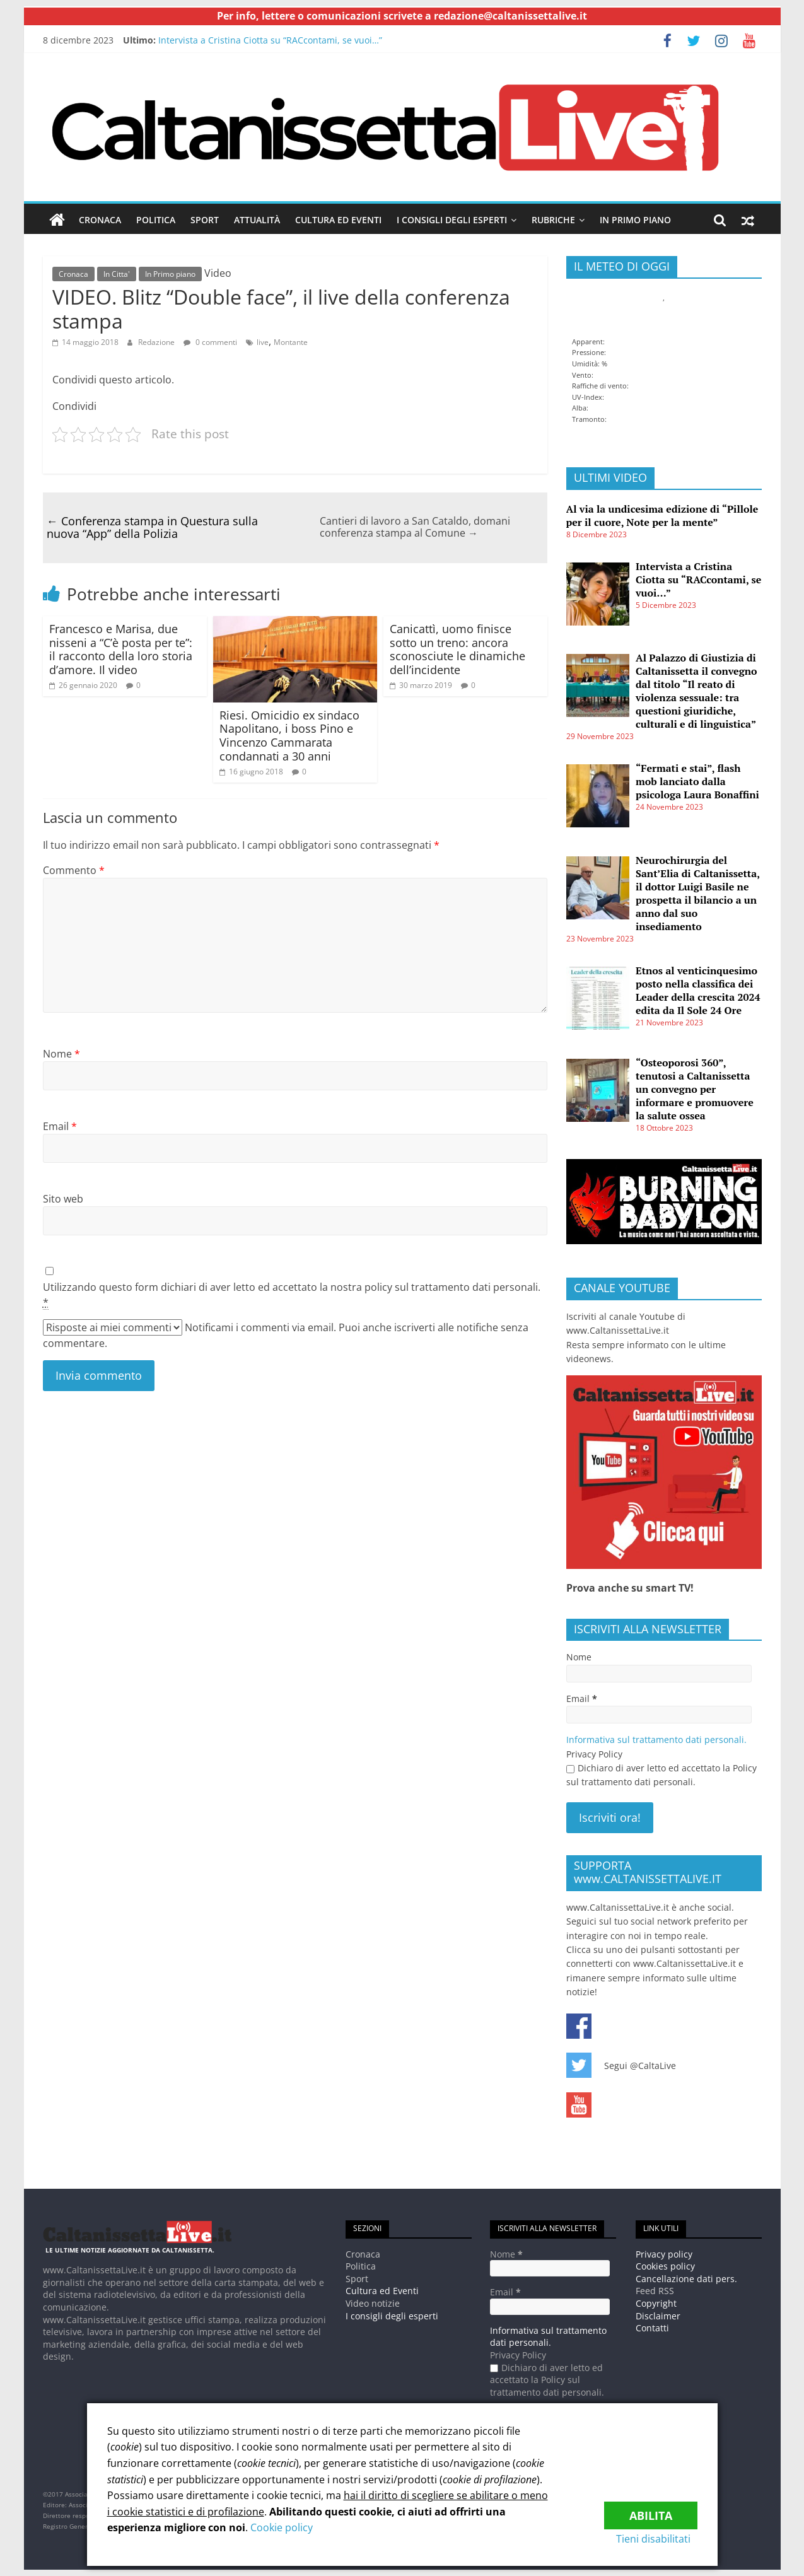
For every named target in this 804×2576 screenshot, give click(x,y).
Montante (291, 341)
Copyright (656, 2303)
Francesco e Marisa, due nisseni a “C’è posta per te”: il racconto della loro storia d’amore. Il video (120, 649)
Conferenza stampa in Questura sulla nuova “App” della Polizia (152, 527)
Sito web (63, 1199)
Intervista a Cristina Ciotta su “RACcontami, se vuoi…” (270, 40)
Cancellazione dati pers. (686, 2278)
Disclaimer (658, 2315)
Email (60, 1126)
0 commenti (210, 341)
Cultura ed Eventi (338, 220)
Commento (74, 870)
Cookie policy (281, 2527)
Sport (204, 220)
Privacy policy (664, 2253)
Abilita (650, 2510)
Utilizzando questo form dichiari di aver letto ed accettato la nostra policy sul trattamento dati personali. (291, 1295)
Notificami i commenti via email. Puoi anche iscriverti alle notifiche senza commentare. (285, 1334)
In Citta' (116, 274)
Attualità (257, 220)
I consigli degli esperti (452, 220)
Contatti (652, 2328)
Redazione (156, 341)
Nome (61, 1054)
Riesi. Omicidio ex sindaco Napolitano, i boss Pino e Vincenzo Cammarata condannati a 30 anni (289, 735)
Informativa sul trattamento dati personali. (656, 1740)
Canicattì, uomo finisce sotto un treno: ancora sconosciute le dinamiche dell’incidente (457, 649)
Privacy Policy (594, 1753)
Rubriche (553, 220)
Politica (155, 220)
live (263, 341)
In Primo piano (635, 220)
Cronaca (100, 220)
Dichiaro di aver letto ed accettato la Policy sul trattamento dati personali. (661, 1775)
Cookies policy (665, 2266)
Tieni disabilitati (660, 2539)
